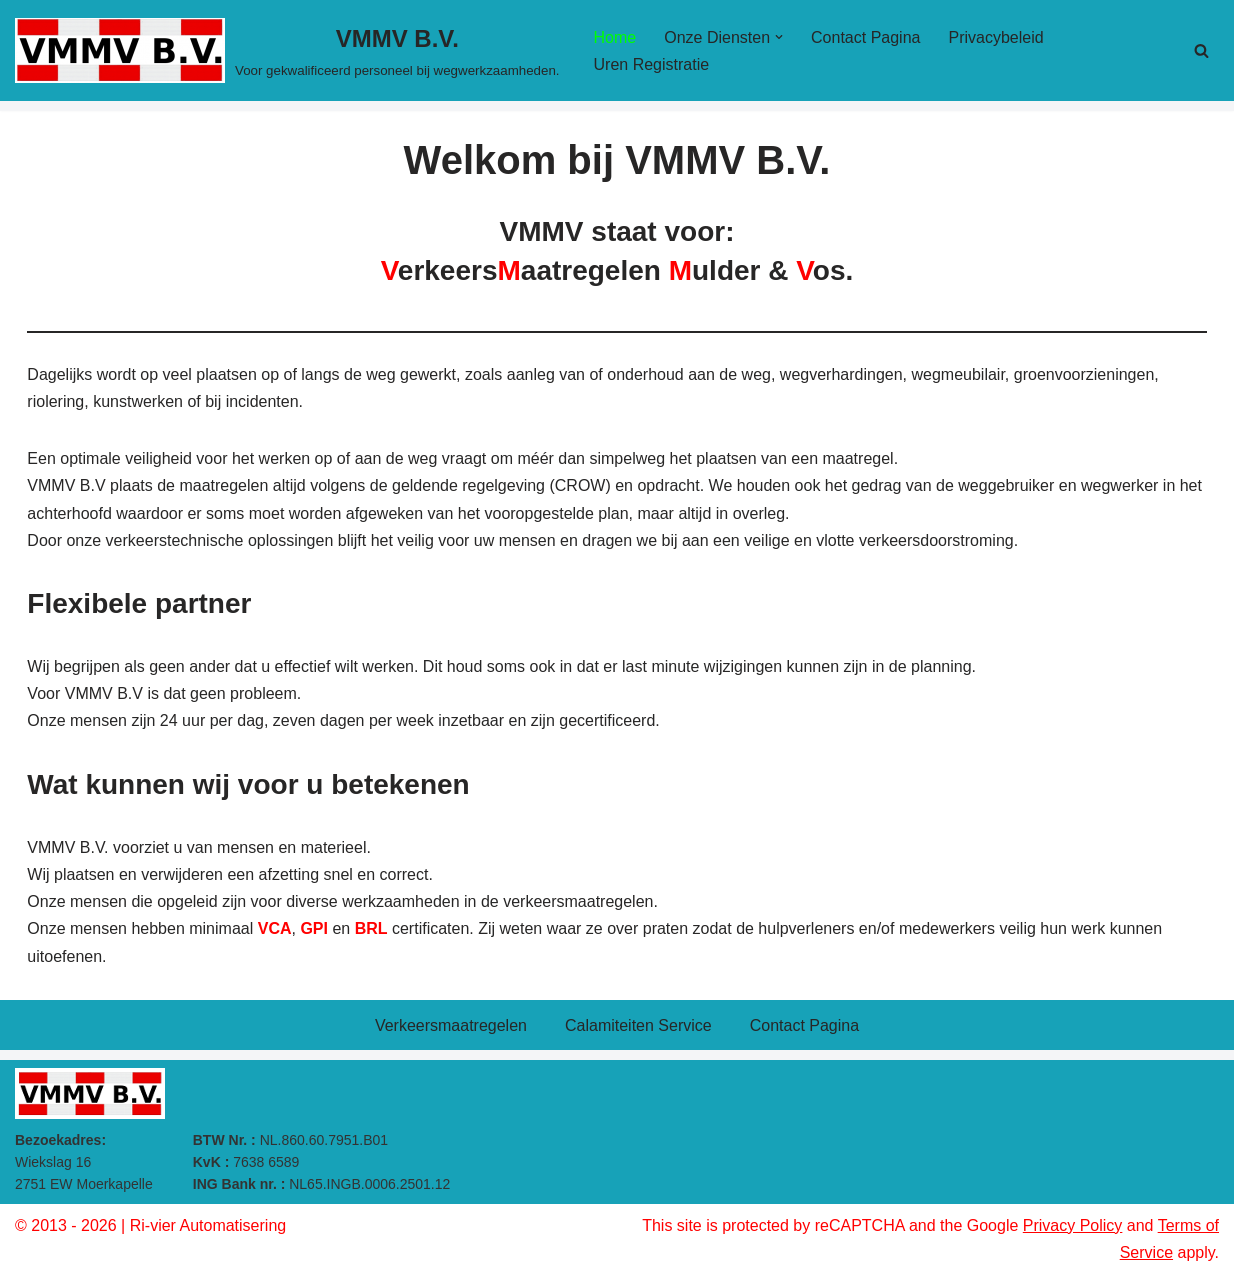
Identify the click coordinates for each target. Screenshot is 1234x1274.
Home (615, 37)
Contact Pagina (865, 37)
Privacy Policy (1073, 1225)
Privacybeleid (995, 37)
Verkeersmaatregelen (451, 1025)
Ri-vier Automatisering (208, 1225)
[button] (779, 37)
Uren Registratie (652, 64)
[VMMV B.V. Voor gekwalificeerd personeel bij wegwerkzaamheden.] (287, 50)
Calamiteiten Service (638, 1025)
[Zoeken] (1201, 50)
